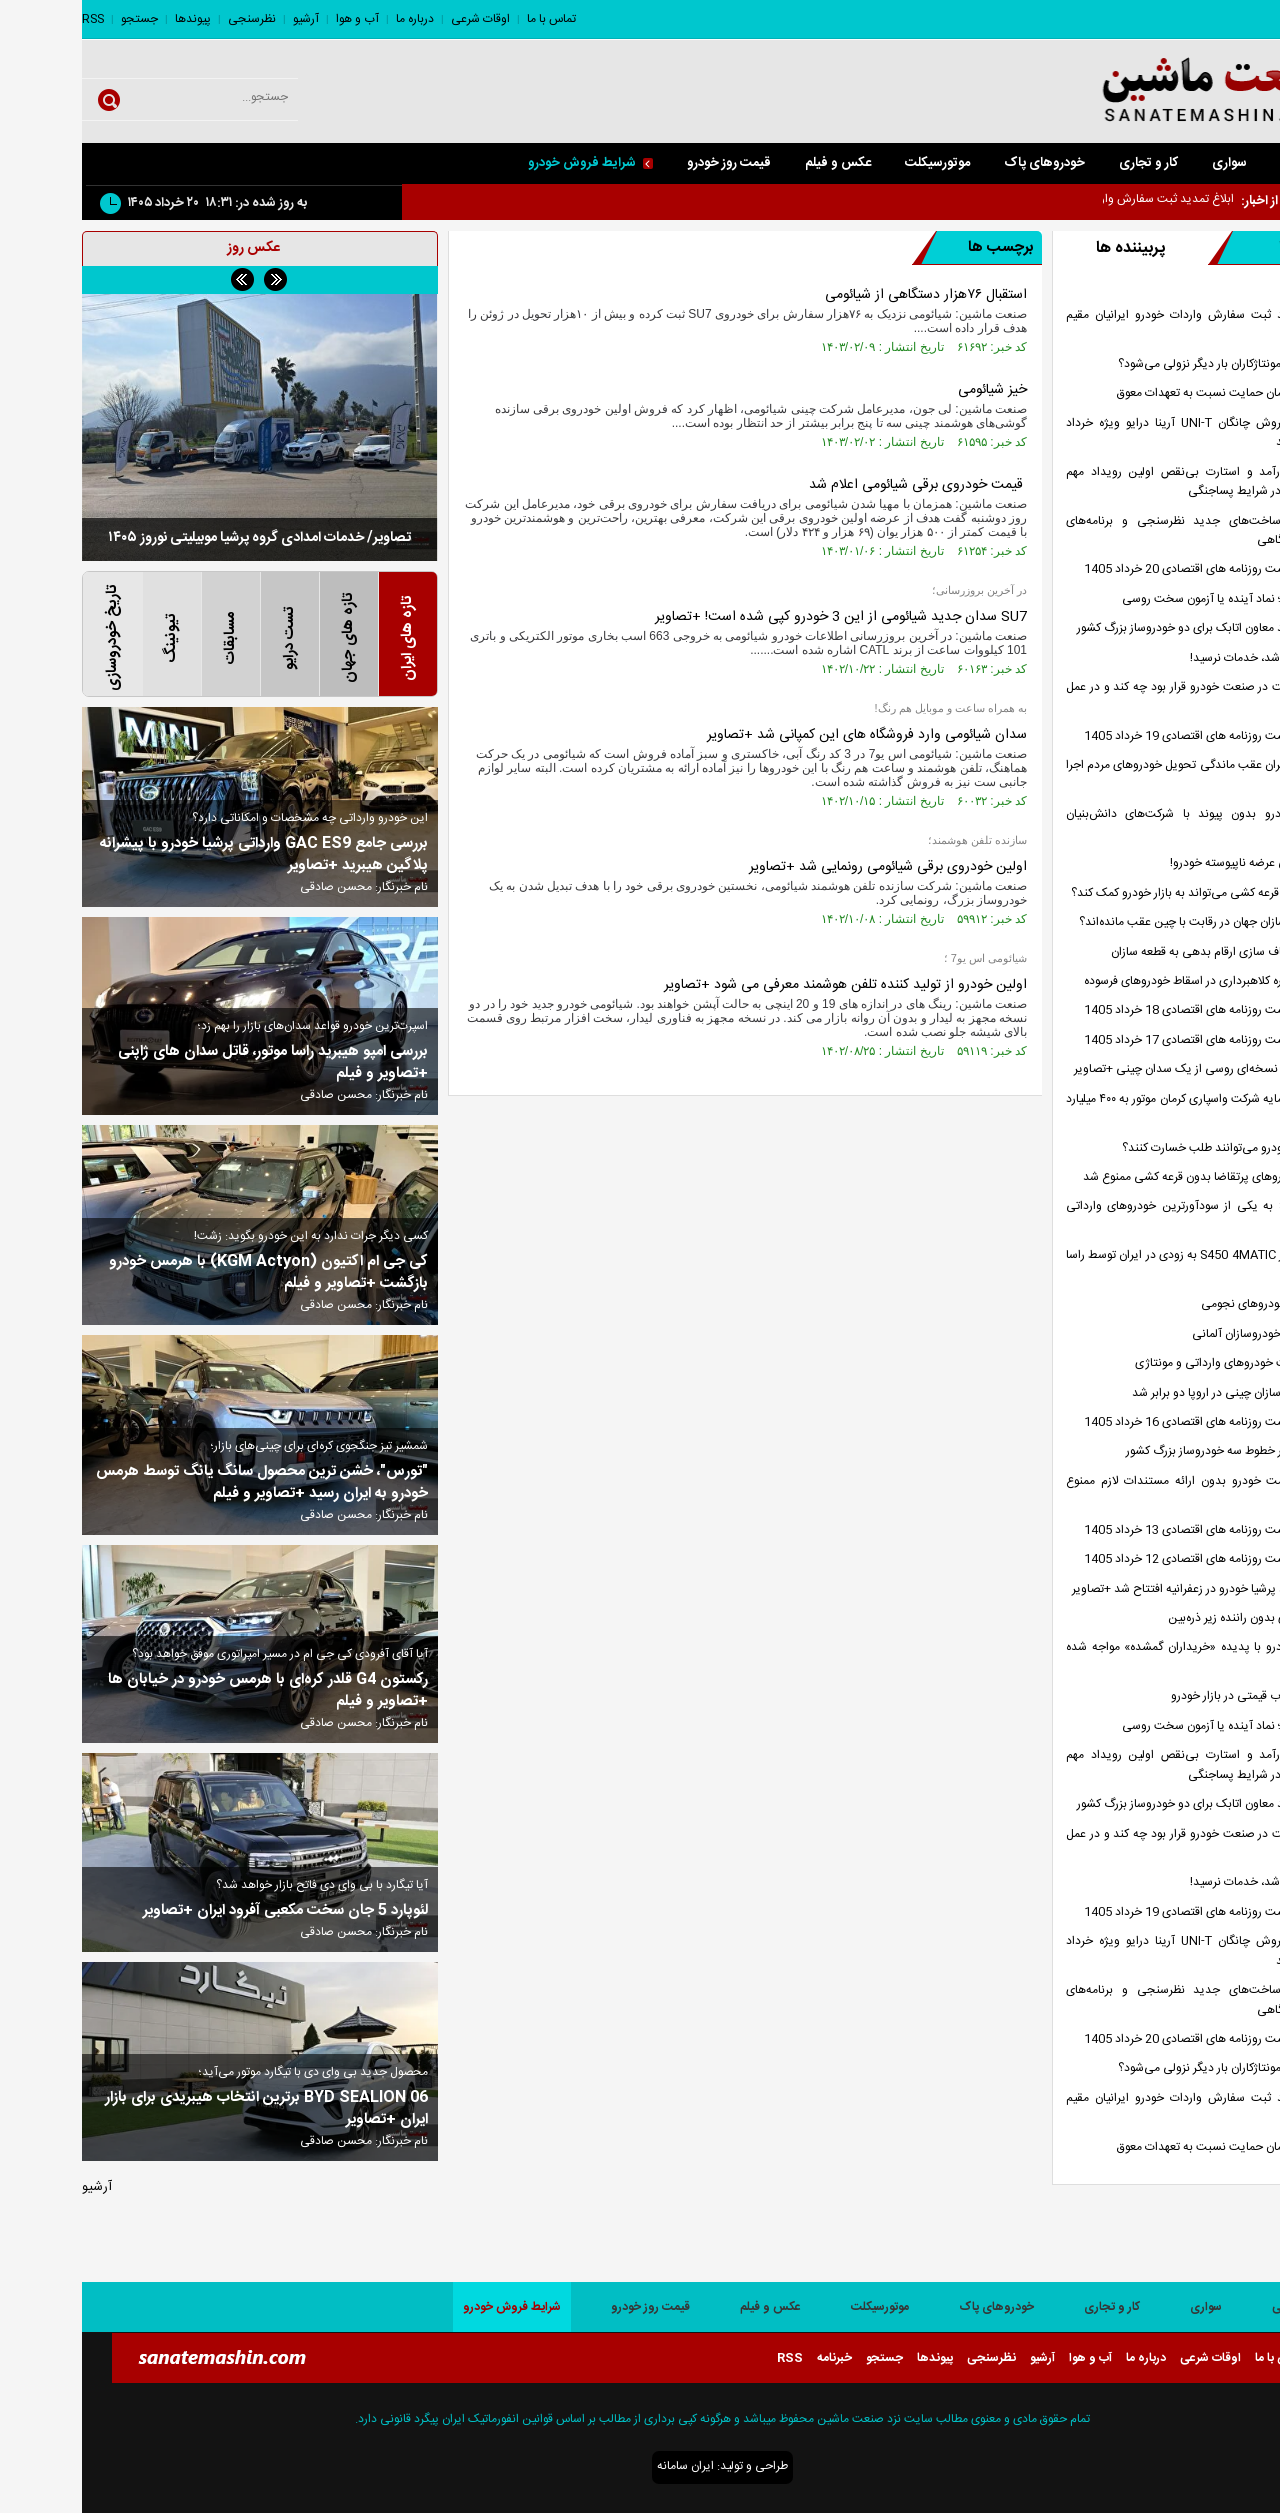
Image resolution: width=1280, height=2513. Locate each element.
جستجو (57, 19)
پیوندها (111, 19)
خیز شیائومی (910, 390)
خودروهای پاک (962, 163)
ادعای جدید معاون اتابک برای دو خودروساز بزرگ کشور (1123, 628)
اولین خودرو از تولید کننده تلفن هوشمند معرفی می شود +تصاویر (763, 985)
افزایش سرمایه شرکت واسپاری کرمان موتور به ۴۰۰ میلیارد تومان (1125, 1109)
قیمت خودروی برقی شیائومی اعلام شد (836, 485)
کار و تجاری (1066, 163)
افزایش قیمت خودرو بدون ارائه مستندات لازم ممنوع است (1125, 1491)
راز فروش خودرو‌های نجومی (1185, 1304)
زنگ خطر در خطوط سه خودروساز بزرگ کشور (1148, 1451)
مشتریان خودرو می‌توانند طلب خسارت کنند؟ (1146, 1148)
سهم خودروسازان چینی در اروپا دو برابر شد (1151, 1393)
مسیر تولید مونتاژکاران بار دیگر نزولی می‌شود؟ (1144, 364)
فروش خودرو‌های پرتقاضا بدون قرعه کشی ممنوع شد (1126, 1177)
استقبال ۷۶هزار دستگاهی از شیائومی (844, 295)
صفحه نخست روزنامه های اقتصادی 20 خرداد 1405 (1127, 569)
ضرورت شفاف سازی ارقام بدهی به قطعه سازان (1140, 952)
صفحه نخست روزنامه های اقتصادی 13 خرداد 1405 (1127, 1530)
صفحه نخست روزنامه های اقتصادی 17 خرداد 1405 (1127, 1040)
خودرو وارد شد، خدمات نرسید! (1180, 658)
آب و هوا (275, 19)
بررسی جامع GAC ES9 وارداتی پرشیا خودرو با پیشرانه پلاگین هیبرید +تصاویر (182, 855)
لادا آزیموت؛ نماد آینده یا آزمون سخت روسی (1146, 599)
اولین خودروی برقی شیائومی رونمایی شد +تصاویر (806, 867)
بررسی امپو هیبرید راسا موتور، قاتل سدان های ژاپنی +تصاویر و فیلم (191, 1063)
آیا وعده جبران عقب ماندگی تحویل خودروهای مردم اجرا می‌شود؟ (1125, 775)
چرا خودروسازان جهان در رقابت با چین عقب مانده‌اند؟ (1124, 922)
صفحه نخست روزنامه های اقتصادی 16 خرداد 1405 (1127, 1422)
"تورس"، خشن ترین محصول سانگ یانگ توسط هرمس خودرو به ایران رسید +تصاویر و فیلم (180, 1483)
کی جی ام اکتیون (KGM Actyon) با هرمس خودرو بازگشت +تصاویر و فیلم (186, 1273)
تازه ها (1182, 248)
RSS (11, 19)
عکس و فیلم (756, 163)
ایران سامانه (603, 2466)
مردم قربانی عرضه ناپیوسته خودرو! (1170, 863)
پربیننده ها (1048, 248)
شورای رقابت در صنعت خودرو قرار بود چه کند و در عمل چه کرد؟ (1125, 697)
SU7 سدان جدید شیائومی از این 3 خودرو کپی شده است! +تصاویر (759, 617)
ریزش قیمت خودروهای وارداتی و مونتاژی (1152, 1363)
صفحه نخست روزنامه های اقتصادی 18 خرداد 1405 (1127, 1010)
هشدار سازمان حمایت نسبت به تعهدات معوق (1143, 393)
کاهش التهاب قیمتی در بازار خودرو (1170, 1696)
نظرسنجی (170, 19)
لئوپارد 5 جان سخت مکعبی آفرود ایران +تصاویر (203, 1911)
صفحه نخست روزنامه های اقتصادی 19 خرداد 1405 (1127, 736)
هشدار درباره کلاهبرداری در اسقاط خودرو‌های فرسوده (1127, 981)
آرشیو (224, 19)
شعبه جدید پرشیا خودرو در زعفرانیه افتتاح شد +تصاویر (1121, 1589)
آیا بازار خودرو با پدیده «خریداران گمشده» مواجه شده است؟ (1125, 1657)
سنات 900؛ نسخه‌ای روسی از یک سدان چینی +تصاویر (1122, 1069)
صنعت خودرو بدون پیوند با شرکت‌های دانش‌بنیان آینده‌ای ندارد (1125, 824)
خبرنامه (752, 2358)
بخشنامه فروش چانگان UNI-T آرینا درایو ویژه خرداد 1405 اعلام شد (1125, 433)
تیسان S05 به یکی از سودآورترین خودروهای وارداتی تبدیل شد (1125, 1216)
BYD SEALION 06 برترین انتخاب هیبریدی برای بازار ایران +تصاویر (184, 2109)
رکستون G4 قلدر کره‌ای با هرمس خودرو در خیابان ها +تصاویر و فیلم (186, 1691)
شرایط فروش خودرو (508, 163)
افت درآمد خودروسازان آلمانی (1181, 1334)
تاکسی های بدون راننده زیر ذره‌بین (1169, 1618)
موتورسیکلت (855, 163)
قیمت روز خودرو (647, 163)
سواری (1147, 163)
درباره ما (333, 19)
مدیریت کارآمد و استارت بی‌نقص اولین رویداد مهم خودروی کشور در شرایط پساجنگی (1125, 482)
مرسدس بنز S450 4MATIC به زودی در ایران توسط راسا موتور (1125, 1265)
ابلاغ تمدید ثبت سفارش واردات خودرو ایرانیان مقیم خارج (1125, 325)
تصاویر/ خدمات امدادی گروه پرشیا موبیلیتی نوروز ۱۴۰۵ (177, 538)
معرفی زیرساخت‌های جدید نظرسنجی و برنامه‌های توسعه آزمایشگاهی (1125, 531)
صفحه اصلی (1231, 163)
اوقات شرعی (398, 19)
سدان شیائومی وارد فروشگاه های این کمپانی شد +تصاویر (785, 735)
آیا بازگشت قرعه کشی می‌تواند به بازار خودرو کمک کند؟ (1120, 893)
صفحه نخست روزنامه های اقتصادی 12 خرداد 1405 (1127, 1559)
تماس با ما (469, 19)
